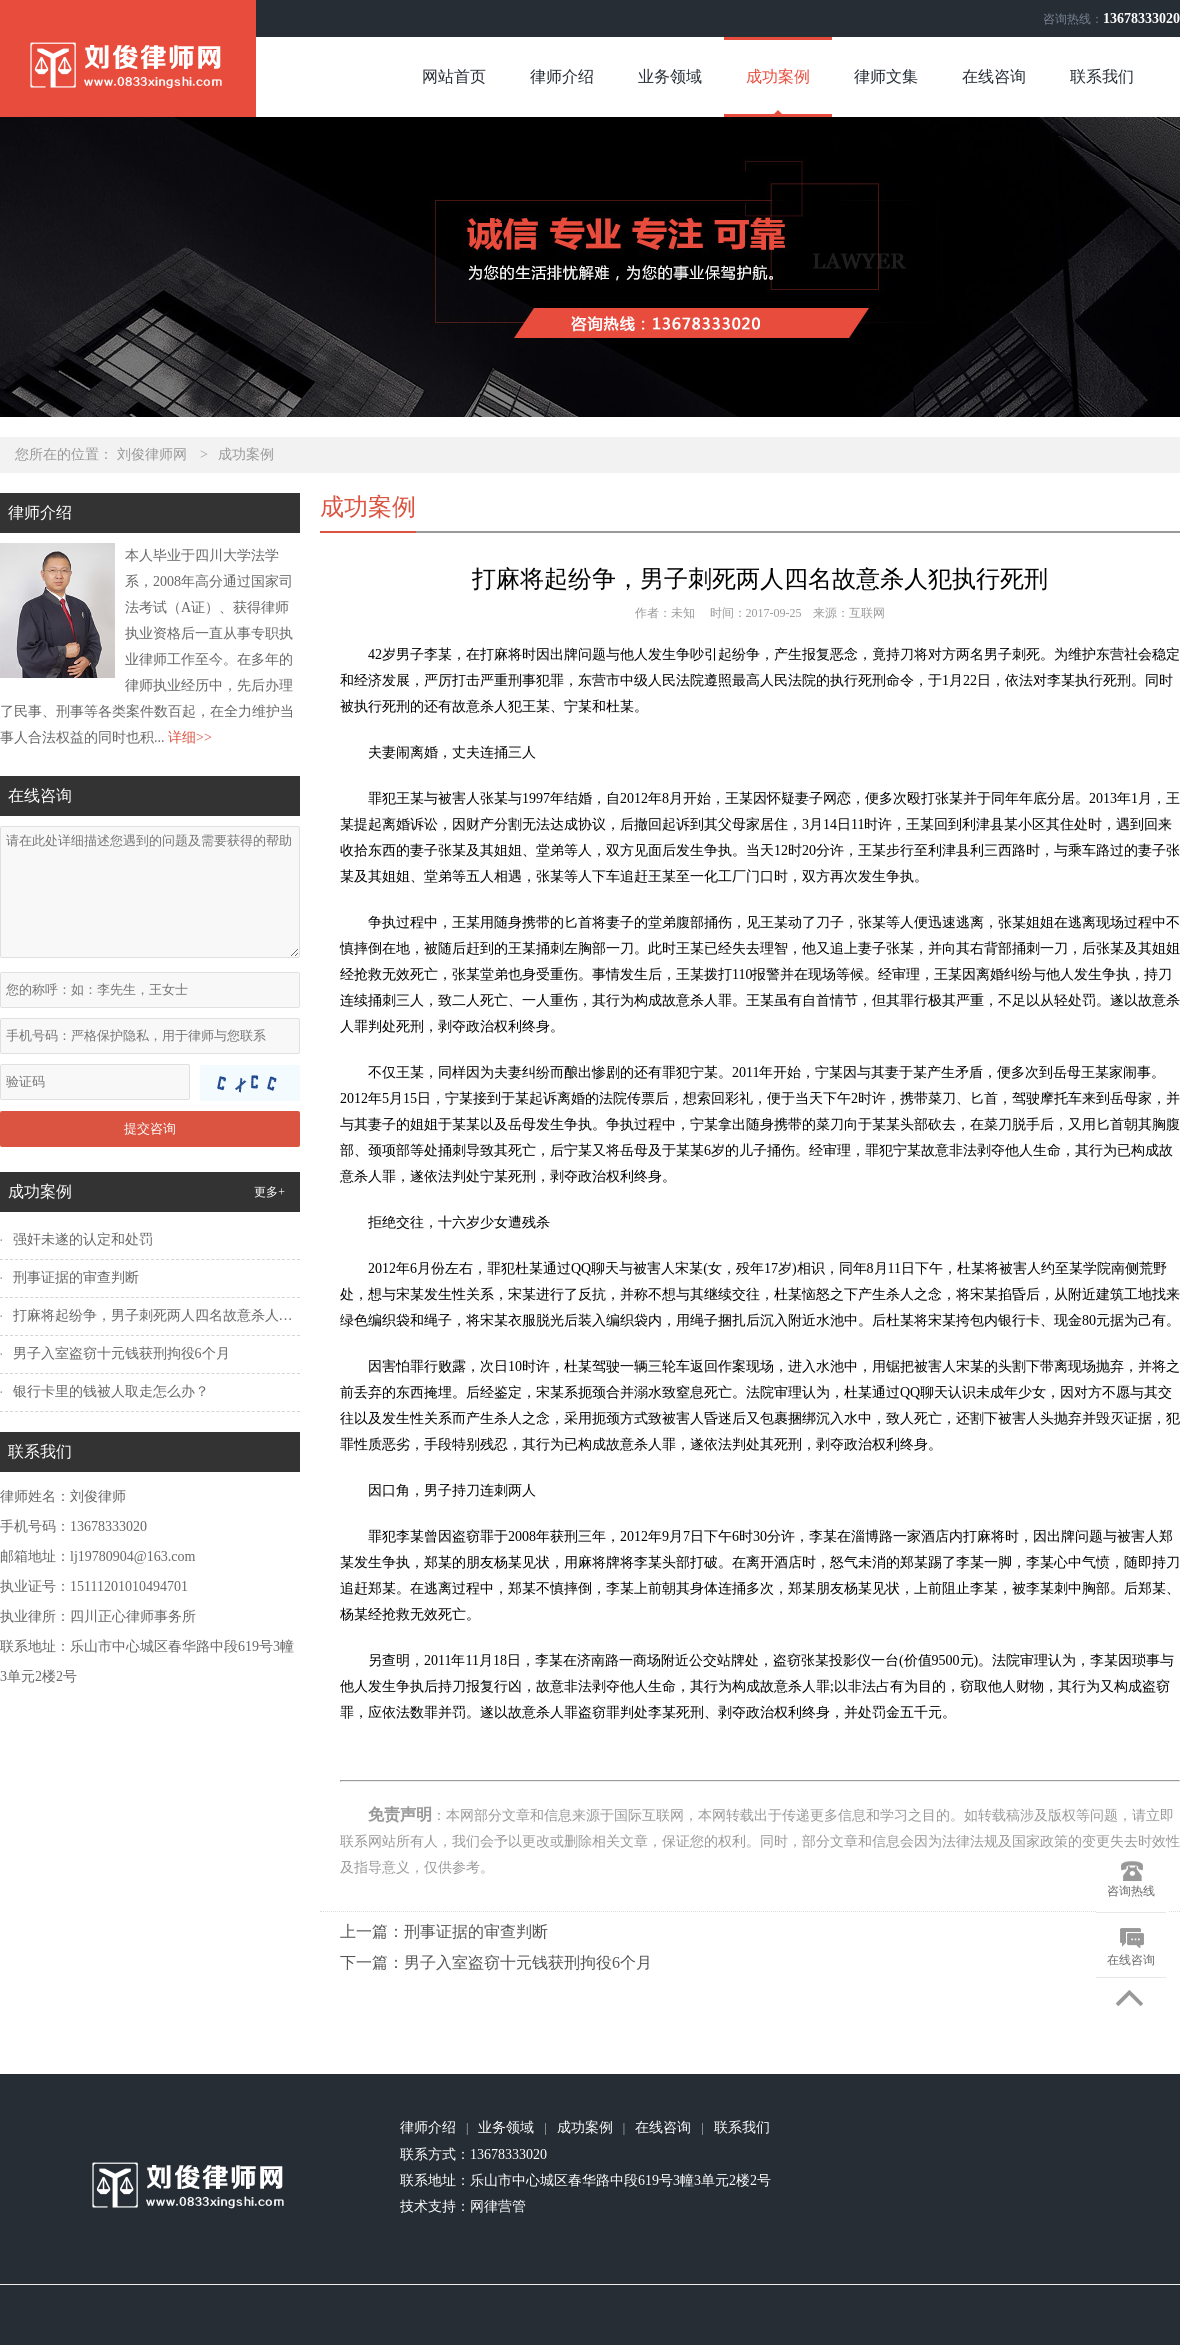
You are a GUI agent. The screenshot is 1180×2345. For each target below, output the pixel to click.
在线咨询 (994, 76)
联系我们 (1102, 76)
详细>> (190, 737)
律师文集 (886, 76)
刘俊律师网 (152, 454)
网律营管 (498, 2206)
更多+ (269, 1192)
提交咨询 (150, 1128)
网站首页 (454, 76)
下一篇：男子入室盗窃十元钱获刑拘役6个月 (496, 1962)
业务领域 (670, 76)
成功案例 (778, 76)
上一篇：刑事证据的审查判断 (444, 1931)
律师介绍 (562, 76)
